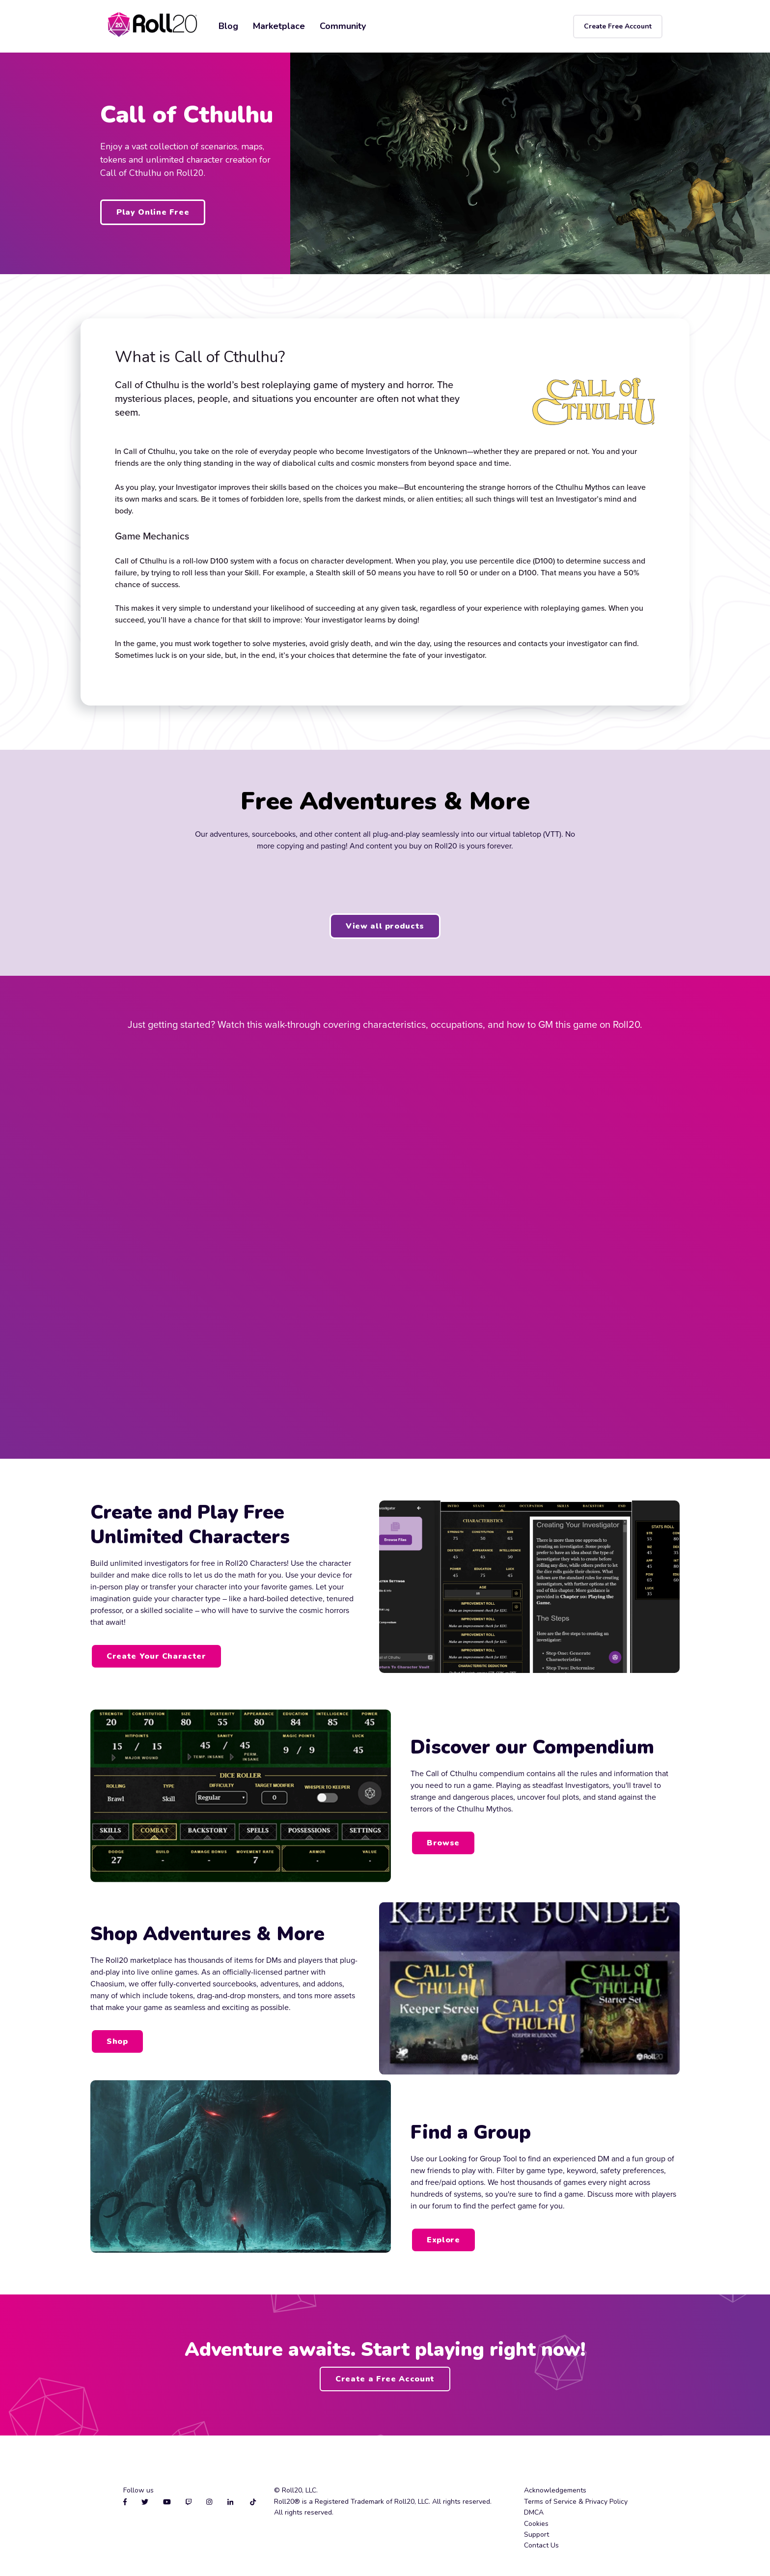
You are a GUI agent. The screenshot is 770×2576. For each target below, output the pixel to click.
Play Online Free (152, 212)
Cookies (536, 2523)
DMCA (534, 2512)
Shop (117, 2041)
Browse (443, 1843)
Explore (443, 2240)
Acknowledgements (555, 2490)
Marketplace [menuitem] (279, 26)
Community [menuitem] (343, 26)
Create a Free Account (385, 2379)
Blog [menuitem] (228, 26)
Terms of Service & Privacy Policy (576, 2501)
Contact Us (541, 2545)
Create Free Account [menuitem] (618, 26)
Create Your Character (156, 1656)
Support (536, 2534)
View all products (385, 926)
